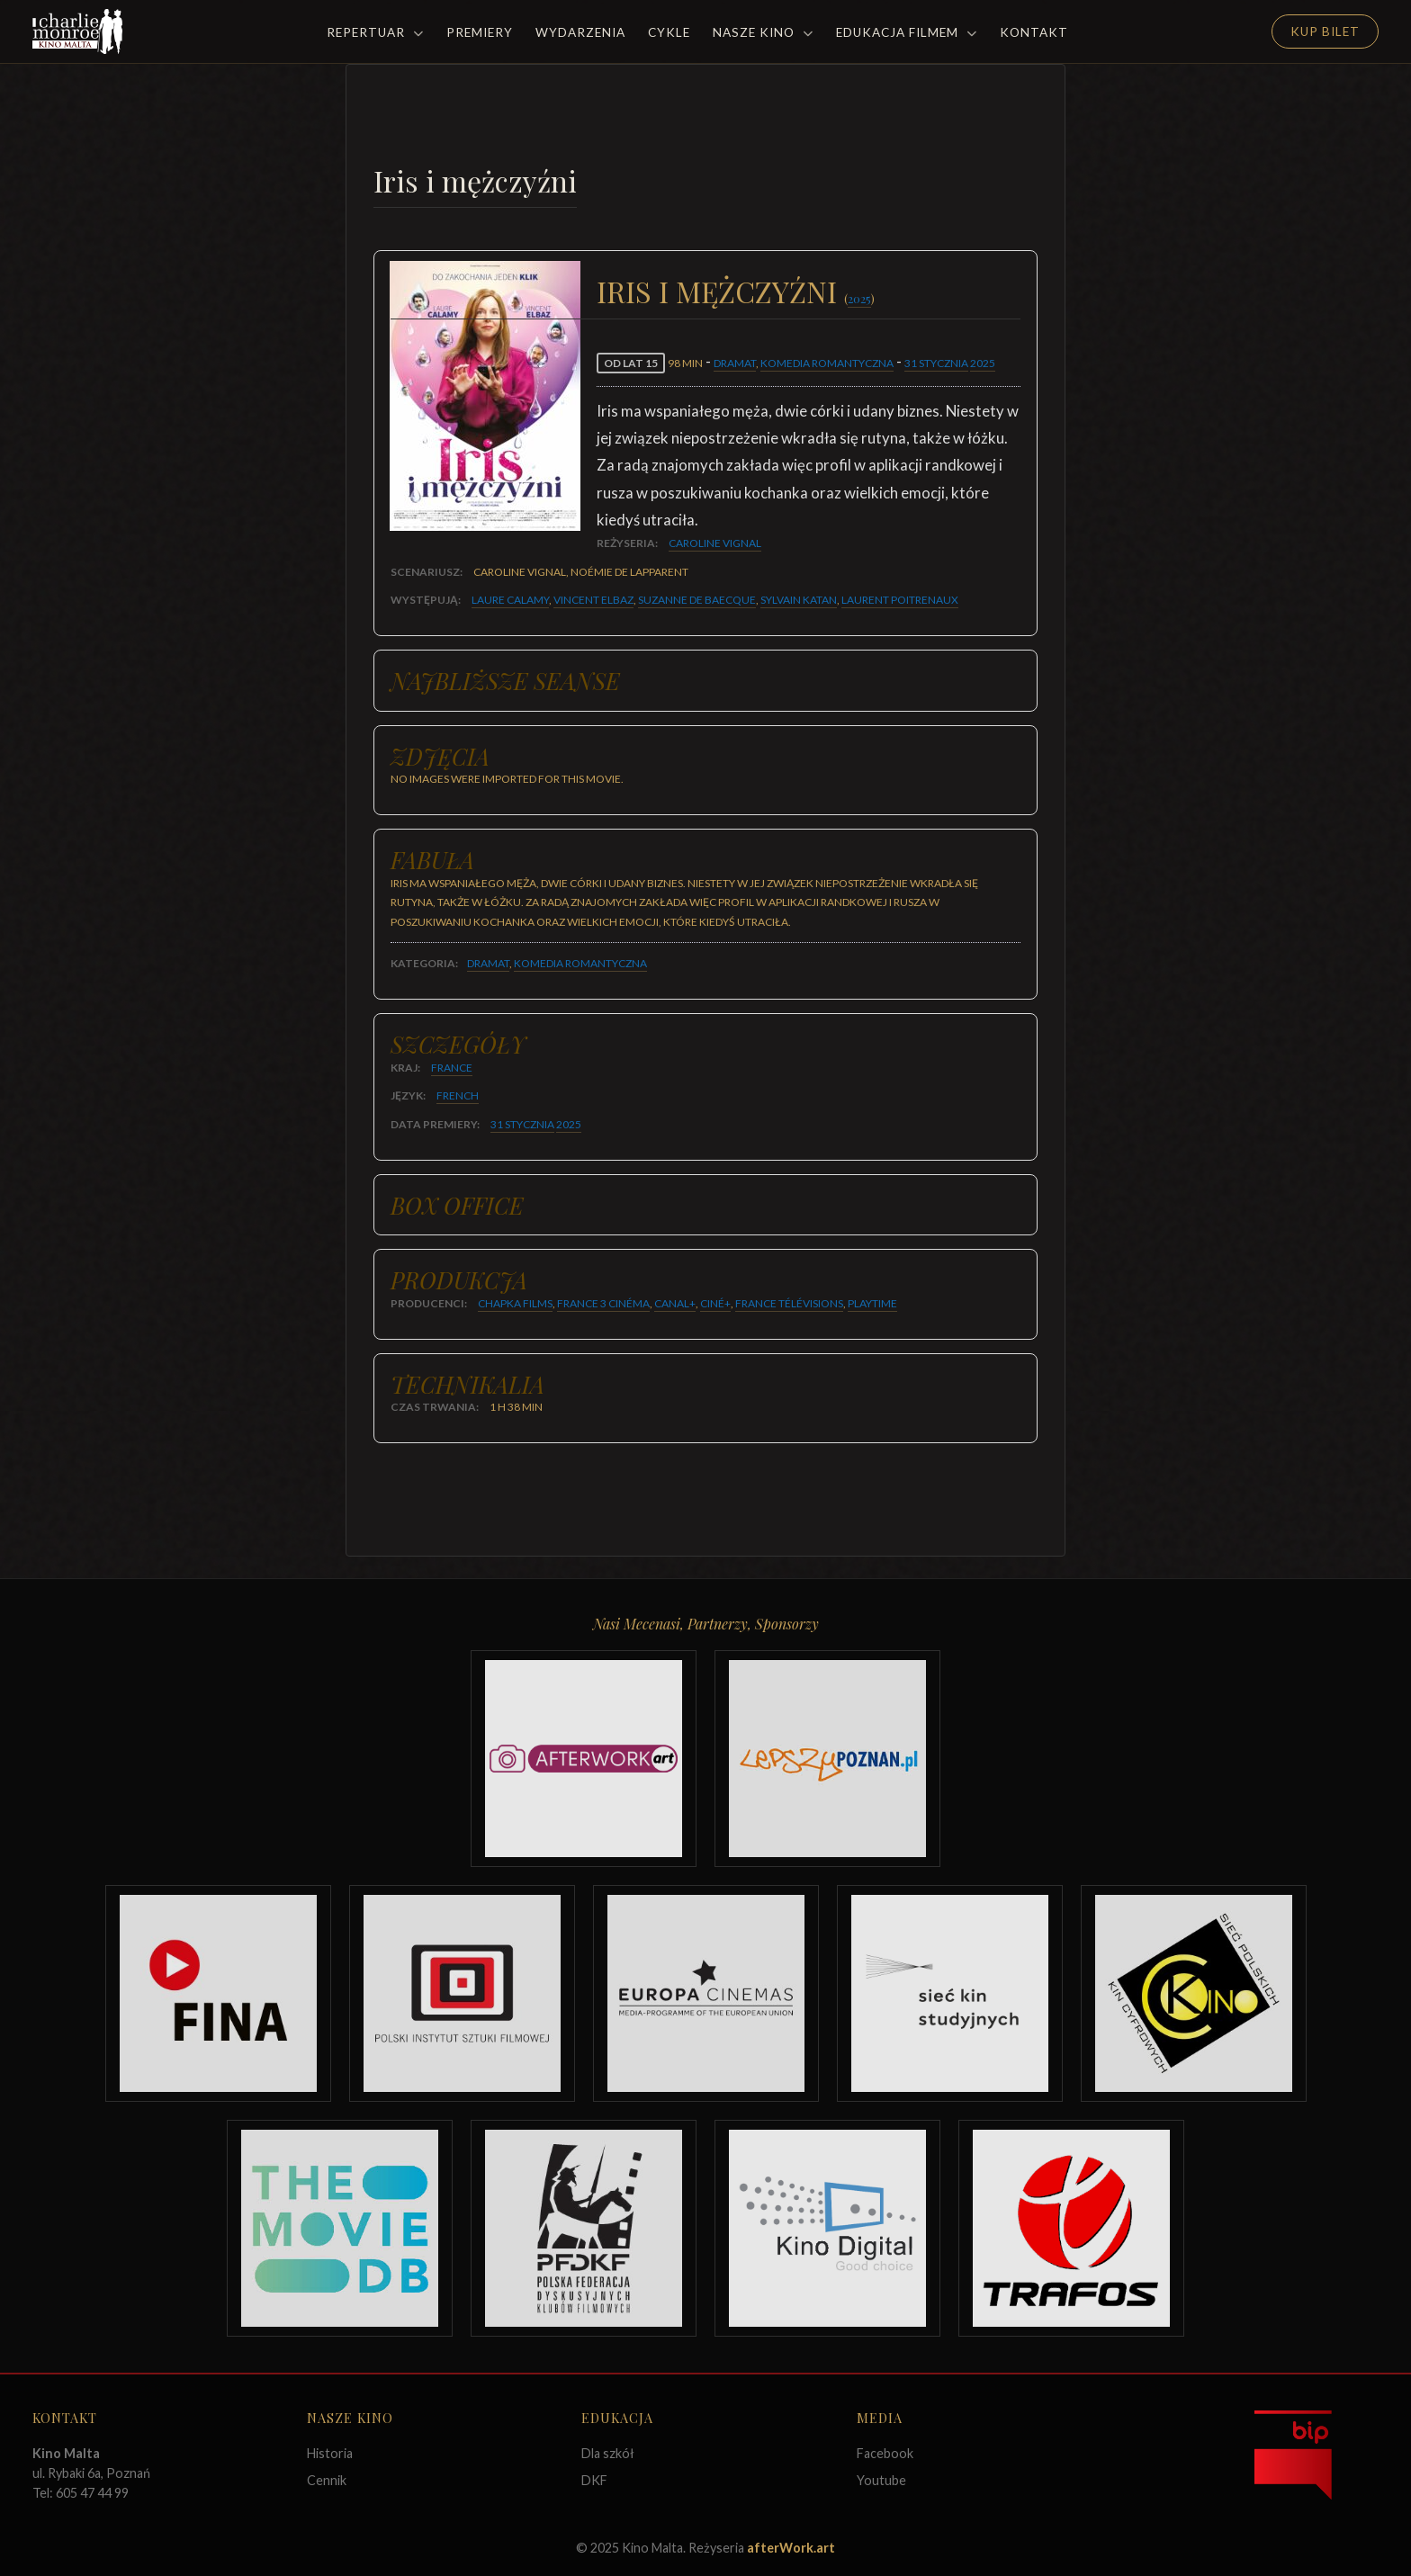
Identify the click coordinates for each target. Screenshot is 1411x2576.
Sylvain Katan (798, 599)
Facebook (885, 2453)
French (457, 1095)
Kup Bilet (1325, 31)
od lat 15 (631, 363)
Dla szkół (607, 2453)
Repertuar (375, 32)
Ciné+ (715, 1303)
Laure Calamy (510, 599)
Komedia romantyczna (827, 363)
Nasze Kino (763, 32)
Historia (330, 2453)
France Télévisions (789, 1303)
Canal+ (675, 1303)
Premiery (479, 32)
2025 (859, 298)
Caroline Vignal (715, 543)
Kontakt (1034, 32)
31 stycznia (936, 363)
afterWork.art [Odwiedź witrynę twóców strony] (791, 2547)
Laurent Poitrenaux (899, 599)
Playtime (872, 1303)
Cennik (326, 2480)
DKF (594, 2480)
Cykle (669, 32)
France (451, 1067)
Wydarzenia (580, 32)
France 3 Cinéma (603, 1303)
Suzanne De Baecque (697, 599)
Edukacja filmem (906, 32)
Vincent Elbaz (593, 599)
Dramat (735, 363)
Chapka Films (515, 1303)
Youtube (881, 2480)
